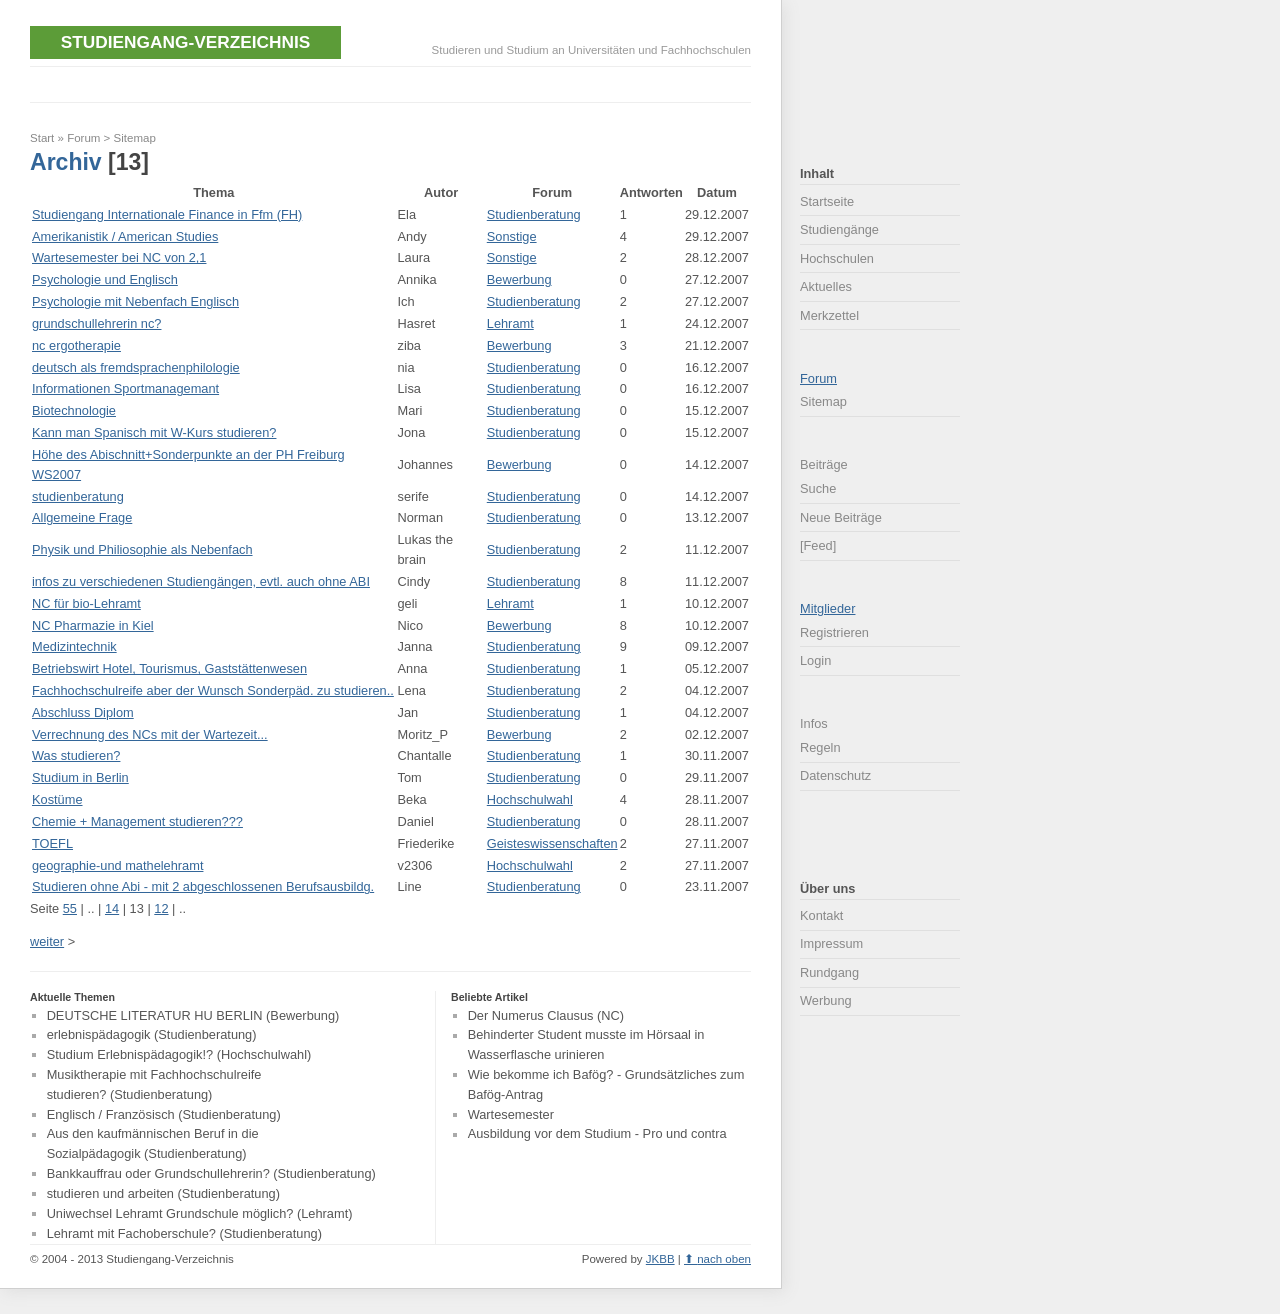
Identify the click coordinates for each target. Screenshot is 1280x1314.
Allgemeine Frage (82, 517)
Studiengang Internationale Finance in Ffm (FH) (167, 214)
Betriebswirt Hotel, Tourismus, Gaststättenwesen (169, 668)
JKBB (660, 1259)
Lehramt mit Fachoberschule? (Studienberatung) (184, 1233)
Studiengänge (839, 229)
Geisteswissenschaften (552, 843)
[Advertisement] (394, 82)
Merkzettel (829, 315)
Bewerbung (519, 279)
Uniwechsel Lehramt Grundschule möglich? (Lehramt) (200, 1213)
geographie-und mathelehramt (117, 865)
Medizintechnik (74, 646)
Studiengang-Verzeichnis (185, 42)
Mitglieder (827, 608)
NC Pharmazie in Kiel (93, 625)
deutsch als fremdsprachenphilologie (136, 367)
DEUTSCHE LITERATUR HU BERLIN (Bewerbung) (193, 1015)
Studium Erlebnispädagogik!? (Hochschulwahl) (179, 1054)
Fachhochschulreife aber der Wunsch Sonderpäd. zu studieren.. (213, 690)
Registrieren (834, 632)
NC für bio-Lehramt (86, 603)
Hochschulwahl (530, 799)
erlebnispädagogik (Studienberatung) (152, 1035)
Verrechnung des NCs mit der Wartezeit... (150, 734)
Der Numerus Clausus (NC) (546, 1015)
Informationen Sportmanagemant (125, 388)
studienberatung (78, 496)
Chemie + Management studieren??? (137, 821)
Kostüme (57, 799)
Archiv (66, 162)
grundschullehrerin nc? (96, 323)
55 (70, 908)
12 (161, 908)
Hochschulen (837, 258)
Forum (83, 138)
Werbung (826, 1000)
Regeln (820, 747)
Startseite (827, 201)
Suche (818, 488)
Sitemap (135, 138)
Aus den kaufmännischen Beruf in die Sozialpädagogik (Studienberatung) (153, 1144)
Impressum (831, 943)
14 (112, 908)
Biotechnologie (74, 410)
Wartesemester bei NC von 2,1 (119, 257)
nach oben (724, 1259)
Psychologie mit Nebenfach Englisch (135, 301)
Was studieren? (76, 755)
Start (42, 138)
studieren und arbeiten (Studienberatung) (163, 1193)
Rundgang (829, 972)
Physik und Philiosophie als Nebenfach (142, 549)
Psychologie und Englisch (105, 279)
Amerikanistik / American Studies (125, 236)
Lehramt (510, 323)
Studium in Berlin (80, 777)
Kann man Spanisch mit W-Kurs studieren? (154, 432)
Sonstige (512, 236)
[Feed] (818, 545)
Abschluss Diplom (83, 712)
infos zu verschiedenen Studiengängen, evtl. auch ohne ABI (201, 581)
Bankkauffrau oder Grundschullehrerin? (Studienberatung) (211, 1173)
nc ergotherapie (76, 345)
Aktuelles (826, 286)
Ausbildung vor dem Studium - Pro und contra (597, 1134)
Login (815, 660)
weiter (47, 941)
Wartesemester (511, 1114)
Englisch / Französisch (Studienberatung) (164, 1114)
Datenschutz (835, 775)
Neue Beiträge (841, 517)
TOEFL (52, 843)
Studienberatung (534, 214)
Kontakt (821, 915)
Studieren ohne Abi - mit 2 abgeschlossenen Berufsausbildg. (203, 886)
